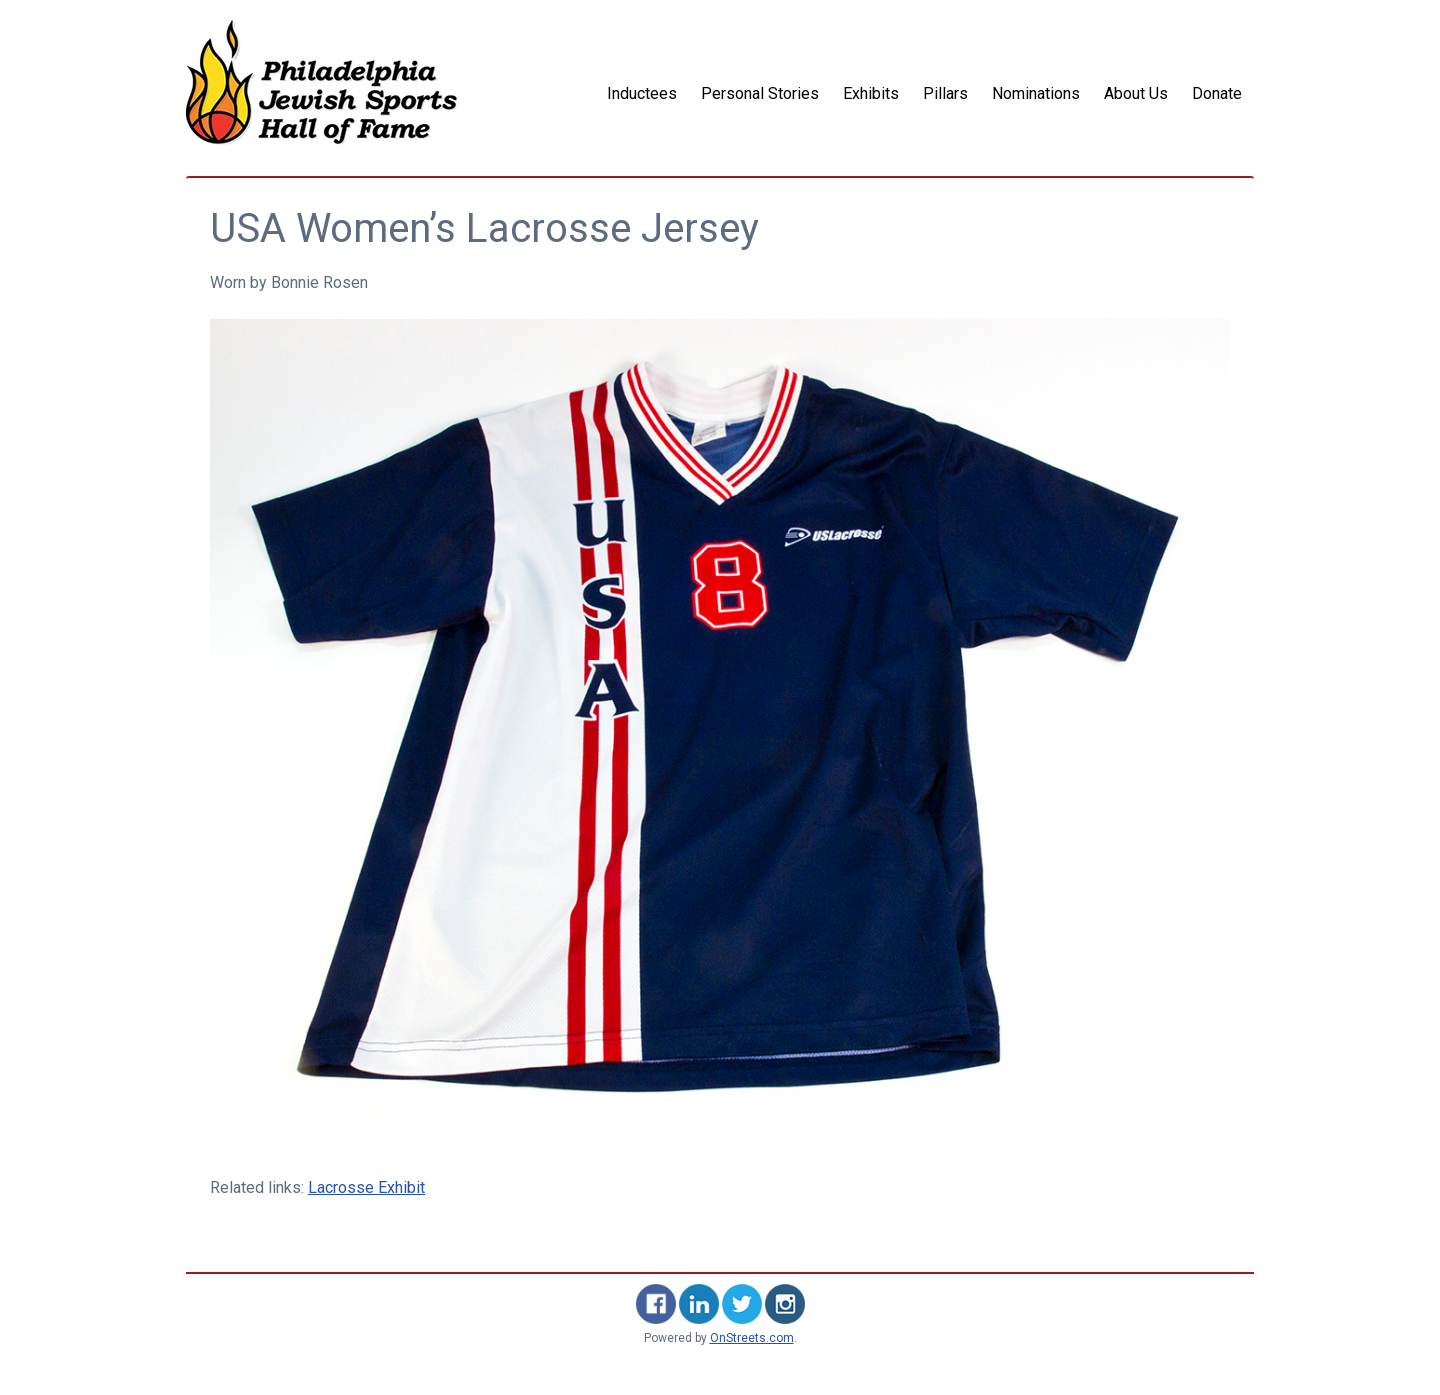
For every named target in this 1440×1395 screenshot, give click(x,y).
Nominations (1036, 93)
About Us (1136, 93)
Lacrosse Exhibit (366, 1187)
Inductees (642, 93)
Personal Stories (760, 93)
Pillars (945, 93)
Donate (1217, 93)
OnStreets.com (752, 1338)
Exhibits (871, 93)
